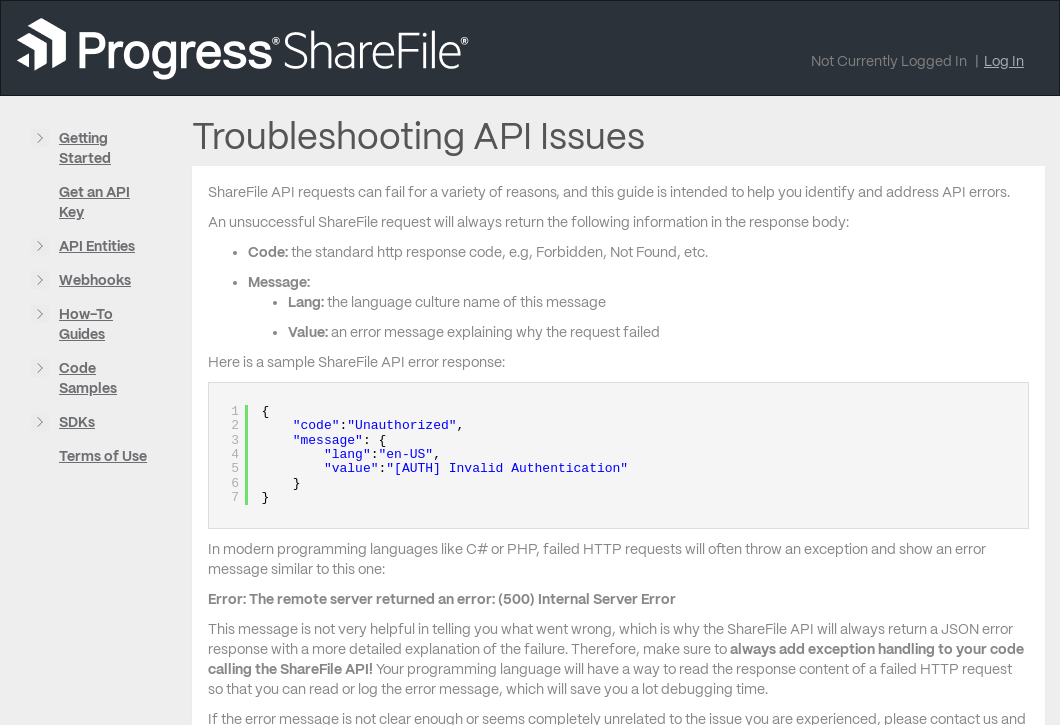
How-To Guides (86, 324)
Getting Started (85, 148)
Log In (1004, 61)
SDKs (77, 422)
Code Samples (88, 378)
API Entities (97, 246)
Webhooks (95, 280)
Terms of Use (103, 456)
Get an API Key (94, 202)
